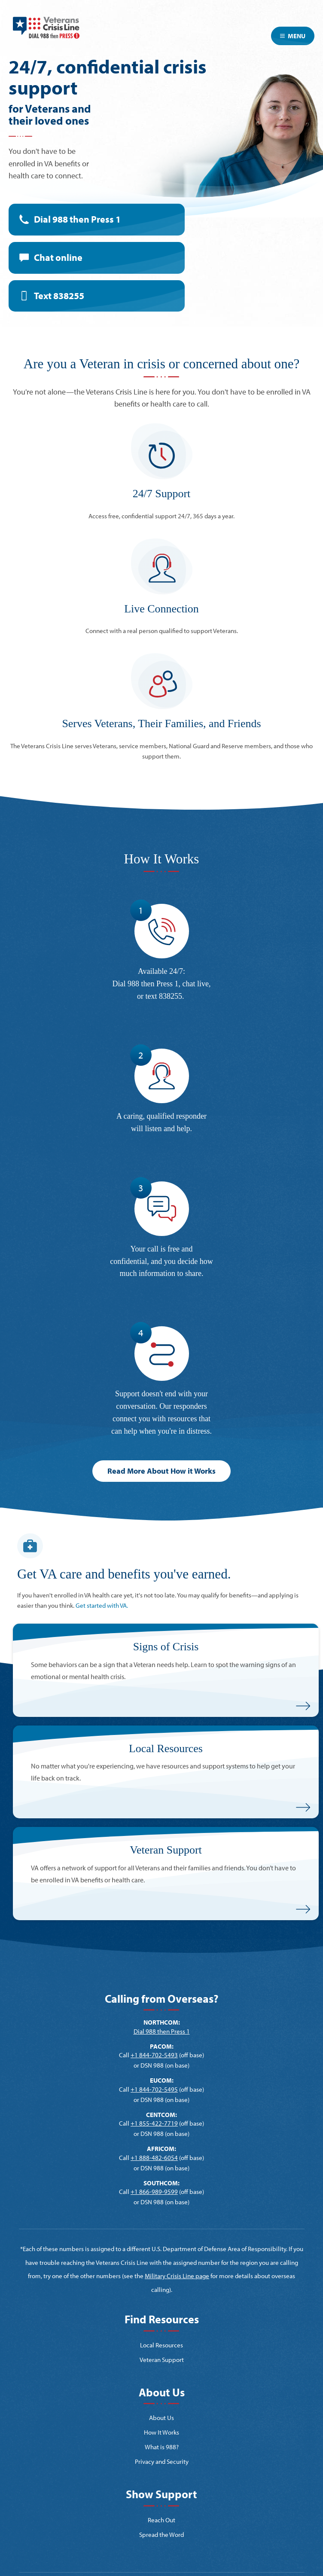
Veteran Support (162, 2360)
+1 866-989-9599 (154, 2191)
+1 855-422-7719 (154, 2123)
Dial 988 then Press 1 (77, 219)
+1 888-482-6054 (154, 2158)
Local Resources (161, 2345)
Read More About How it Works (161, 1471)
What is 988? (162, 2447)
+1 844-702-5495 (154, 2089)
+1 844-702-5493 (154, 2055)
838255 (170, 996)
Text (59, 296)
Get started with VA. (102, 1605)
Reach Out (161, 2520)
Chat (58, 257)
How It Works (161, 2432)
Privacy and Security (162, 2461)
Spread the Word (161, 2534)
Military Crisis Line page (177, 2276)
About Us (161, 2418)
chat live (196, 983)
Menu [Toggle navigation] (292, 36)
